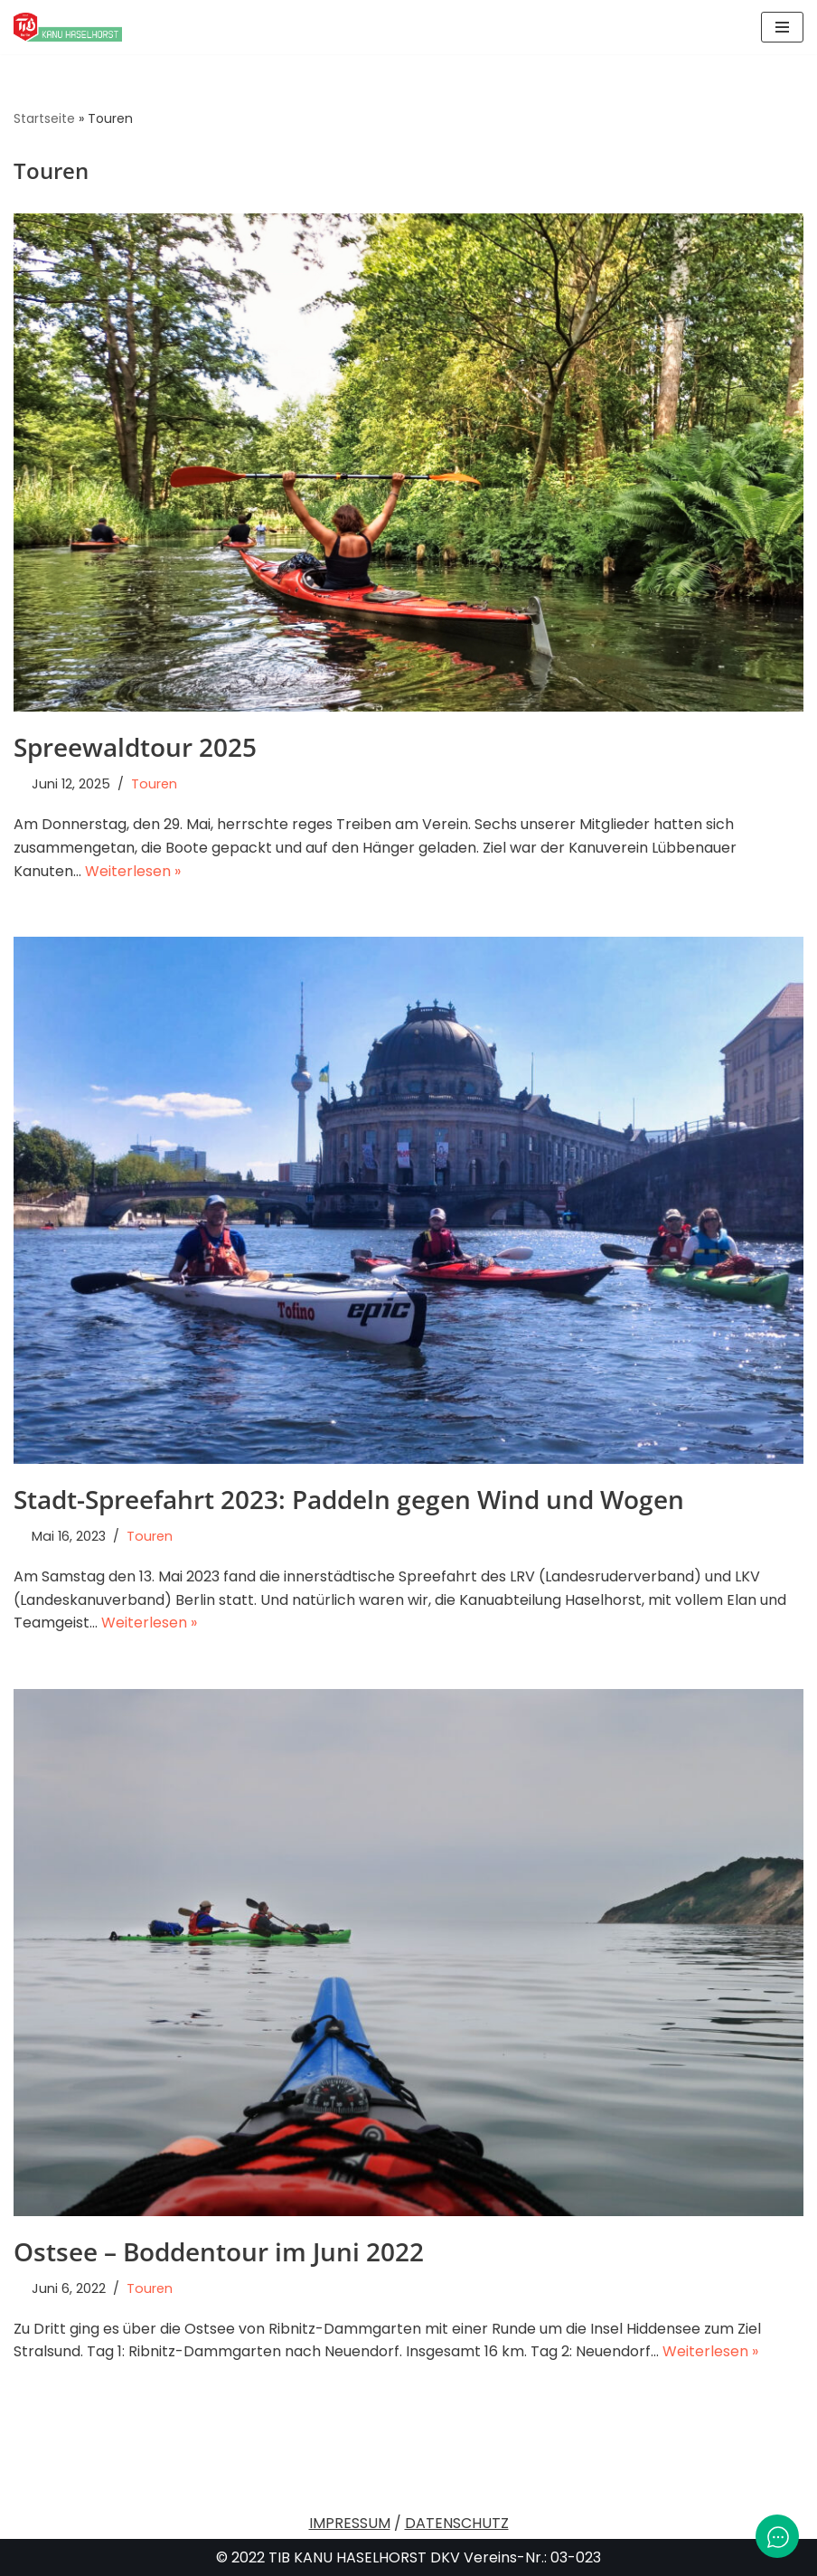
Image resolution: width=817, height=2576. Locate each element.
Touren (154, 784)
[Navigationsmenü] (782, 27)
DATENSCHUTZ (457, 2523)
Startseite (44, 118)
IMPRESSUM (349, 2523)
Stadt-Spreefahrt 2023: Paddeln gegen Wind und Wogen (349, 1499)
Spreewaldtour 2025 (135, 747)
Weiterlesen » (133, 871)
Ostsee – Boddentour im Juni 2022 (219, 2251)
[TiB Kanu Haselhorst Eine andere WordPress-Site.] (68, 27)
